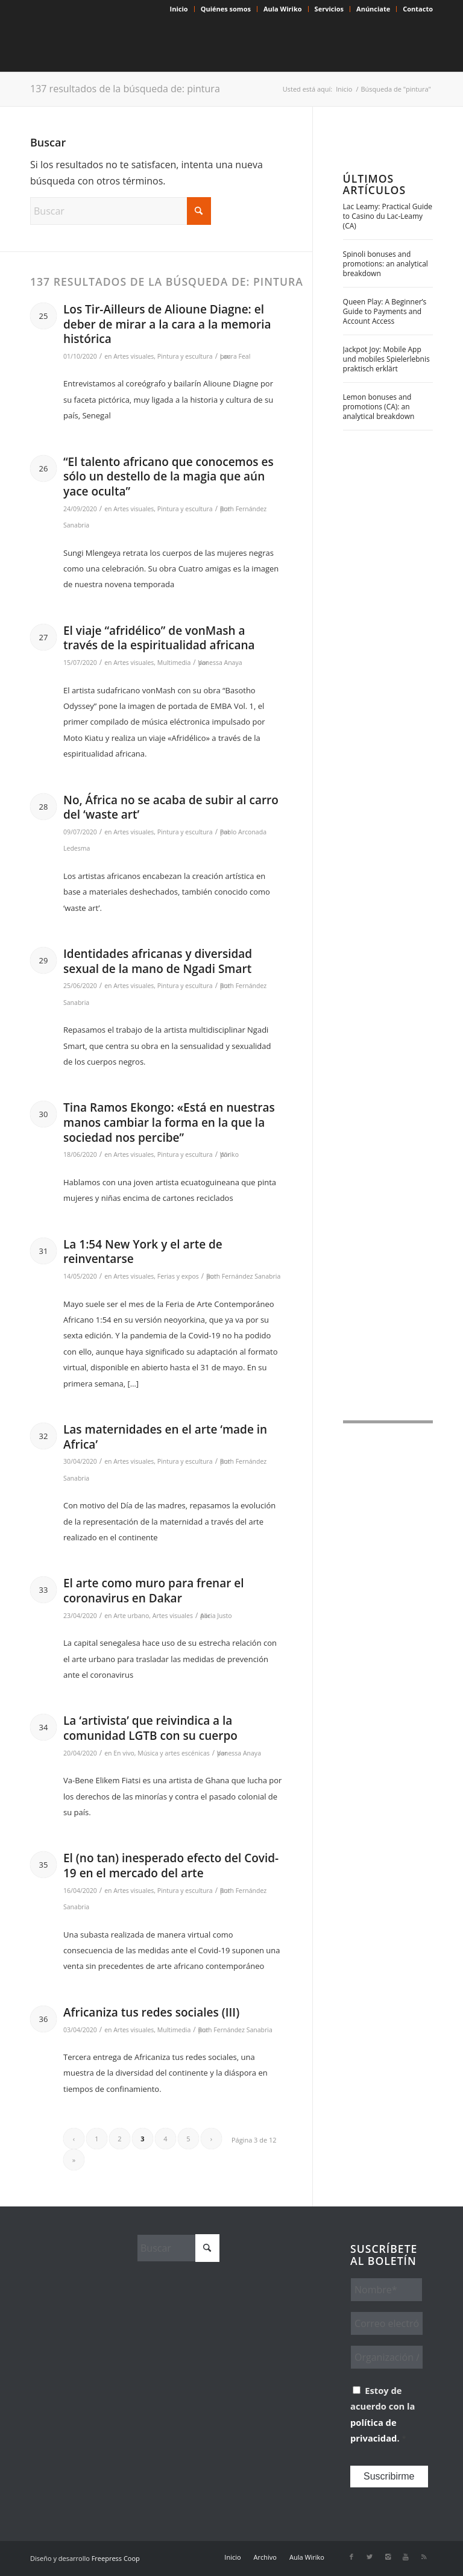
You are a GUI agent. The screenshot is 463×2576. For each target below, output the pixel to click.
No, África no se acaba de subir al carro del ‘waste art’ (171, 807)
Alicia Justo (216, 1615)
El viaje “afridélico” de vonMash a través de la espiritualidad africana (159, 638)
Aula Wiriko (282, 8)
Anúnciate (373, 8)
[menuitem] (179, 9)
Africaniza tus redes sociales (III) (151, 2012)
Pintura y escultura (185, 356)
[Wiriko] (120, 44)
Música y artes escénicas (173, 1753)
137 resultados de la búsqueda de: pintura (125, 88)
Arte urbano (131, 1615)
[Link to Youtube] (406, 2557)
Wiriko (229, 1154)
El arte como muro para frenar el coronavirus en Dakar (153, 1590)
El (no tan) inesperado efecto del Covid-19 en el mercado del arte (171, 1865)
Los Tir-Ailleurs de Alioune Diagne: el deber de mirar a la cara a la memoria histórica (167, 324)
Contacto (418, 8)
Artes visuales (133, 356)
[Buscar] (120, 211)
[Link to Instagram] (388, 2557)
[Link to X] (370, 2557)
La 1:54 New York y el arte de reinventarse (142, 1251)
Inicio (179, 8)
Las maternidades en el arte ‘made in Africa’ (165, 1437)
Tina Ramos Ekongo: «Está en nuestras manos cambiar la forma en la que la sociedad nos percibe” (169, 1122)
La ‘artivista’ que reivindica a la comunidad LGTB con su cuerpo (150, 1728)
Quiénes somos (226, 8)
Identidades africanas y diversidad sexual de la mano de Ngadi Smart (157, 961)
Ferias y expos (178, 1276)
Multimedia (174, 662)
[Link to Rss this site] (424, 2557)
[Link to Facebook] (351, 2557)
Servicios (329, 8)
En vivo (123, 1753)
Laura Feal (235, 356)
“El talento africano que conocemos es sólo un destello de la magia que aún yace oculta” (168, 476)
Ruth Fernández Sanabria (243, 1276)
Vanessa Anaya (220, 662)
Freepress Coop (116, 2558)
